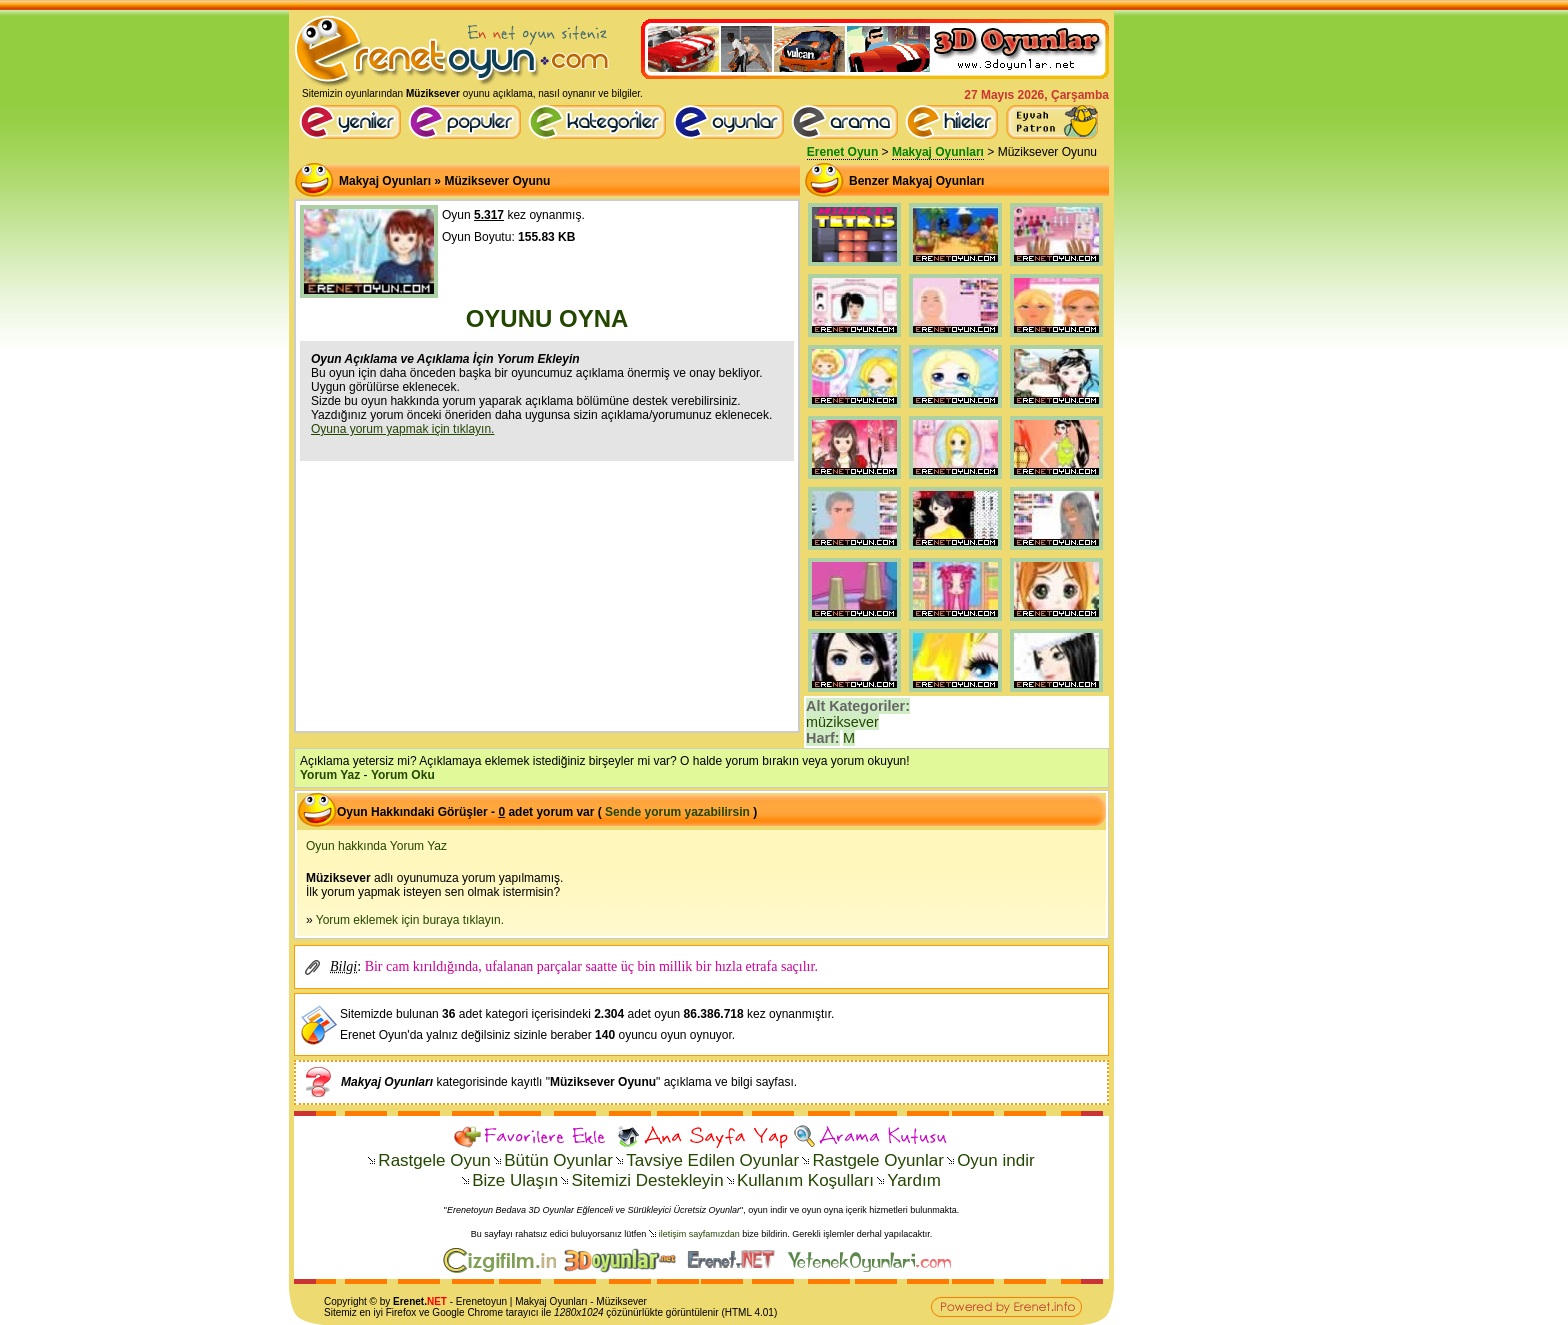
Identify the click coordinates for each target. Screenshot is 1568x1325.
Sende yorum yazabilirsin (677, 812)
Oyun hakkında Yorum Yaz (376, 846)
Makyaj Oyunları (938, 152)
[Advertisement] (547, 594)
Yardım (914, 1180)
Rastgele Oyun (434, 1160)
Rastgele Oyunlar (877, 1160)
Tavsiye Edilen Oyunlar (712, 1160)
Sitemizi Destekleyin (647, 1180)
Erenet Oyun (842, 152)
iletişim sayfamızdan (699, 1234)
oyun (496, 1301)
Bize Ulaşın (515, 1180)
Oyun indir (995, 1160)
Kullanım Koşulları (805, 1180)
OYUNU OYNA (547, 318)
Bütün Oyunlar (558, 1160)
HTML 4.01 (749, 1312)
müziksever (842, 722)
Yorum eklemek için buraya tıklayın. (410, 920)
